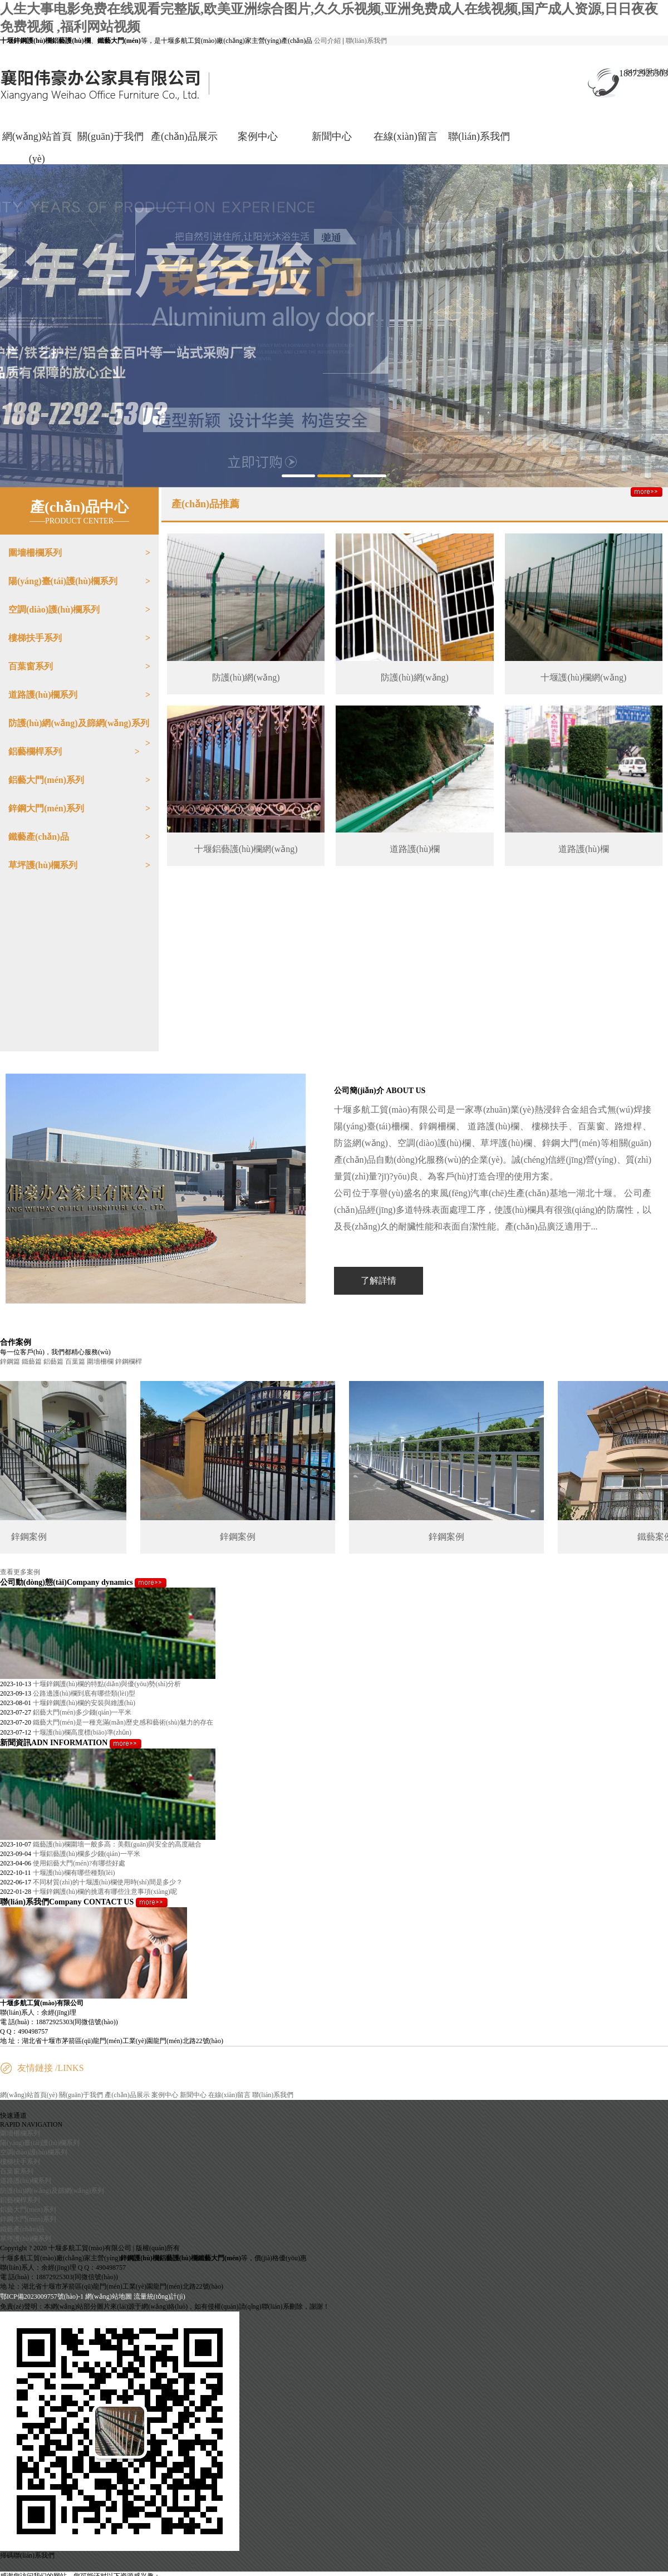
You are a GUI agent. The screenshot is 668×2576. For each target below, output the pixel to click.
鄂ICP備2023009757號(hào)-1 (42, 2296)
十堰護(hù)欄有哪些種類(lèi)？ (74, 1873)
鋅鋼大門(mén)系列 (46, 808)
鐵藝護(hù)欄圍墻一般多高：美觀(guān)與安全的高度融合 (117, 1844)
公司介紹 (327, 41)
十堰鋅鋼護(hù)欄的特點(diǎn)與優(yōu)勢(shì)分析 (107, 1684)
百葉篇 (75, 1361)
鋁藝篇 (53, 1361)
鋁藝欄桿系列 (35, 751)
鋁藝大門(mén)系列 (46, 780)
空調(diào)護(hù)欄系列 (54, 609)
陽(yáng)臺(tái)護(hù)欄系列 (62, 581)
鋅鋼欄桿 (128, 1361)
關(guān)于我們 (110, 136)
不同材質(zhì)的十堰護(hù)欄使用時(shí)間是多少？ (108, 1882)
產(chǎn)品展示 (184, 136)
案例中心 (258, 136)
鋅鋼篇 (10, 1361)
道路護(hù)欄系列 (42, 694)
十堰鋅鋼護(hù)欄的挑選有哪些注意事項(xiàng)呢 (105, 1892)
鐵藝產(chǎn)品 (38, 836)
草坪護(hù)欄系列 (42, 865)
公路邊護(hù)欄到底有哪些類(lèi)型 (84, 1693)
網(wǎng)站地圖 (108, 2296)
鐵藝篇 (32, 1361)
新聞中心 (332, 136)
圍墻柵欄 (100, 1361)
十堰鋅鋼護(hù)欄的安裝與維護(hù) (84, 1703)
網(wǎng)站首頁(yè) (37, 147)
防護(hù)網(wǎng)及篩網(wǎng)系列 (78, 723)
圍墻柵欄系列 (35, 552)
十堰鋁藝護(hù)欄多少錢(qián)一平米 (86, 1854)
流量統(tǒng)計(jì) (159, 2296)
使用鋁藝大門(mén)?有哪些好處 (79, 1863)
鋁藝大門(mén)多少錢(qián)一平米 (82, 1712)
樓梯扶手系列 (35, 638)
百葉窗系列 (30, 666)
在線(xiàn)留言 (406, 136)
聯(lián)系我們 (366, 41)
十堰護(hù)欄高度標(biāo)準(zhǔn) (82, 1732)
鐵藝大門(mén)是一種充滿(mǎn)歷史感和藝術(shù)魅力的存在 (123, 1722)
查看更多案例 (20, 1572)
